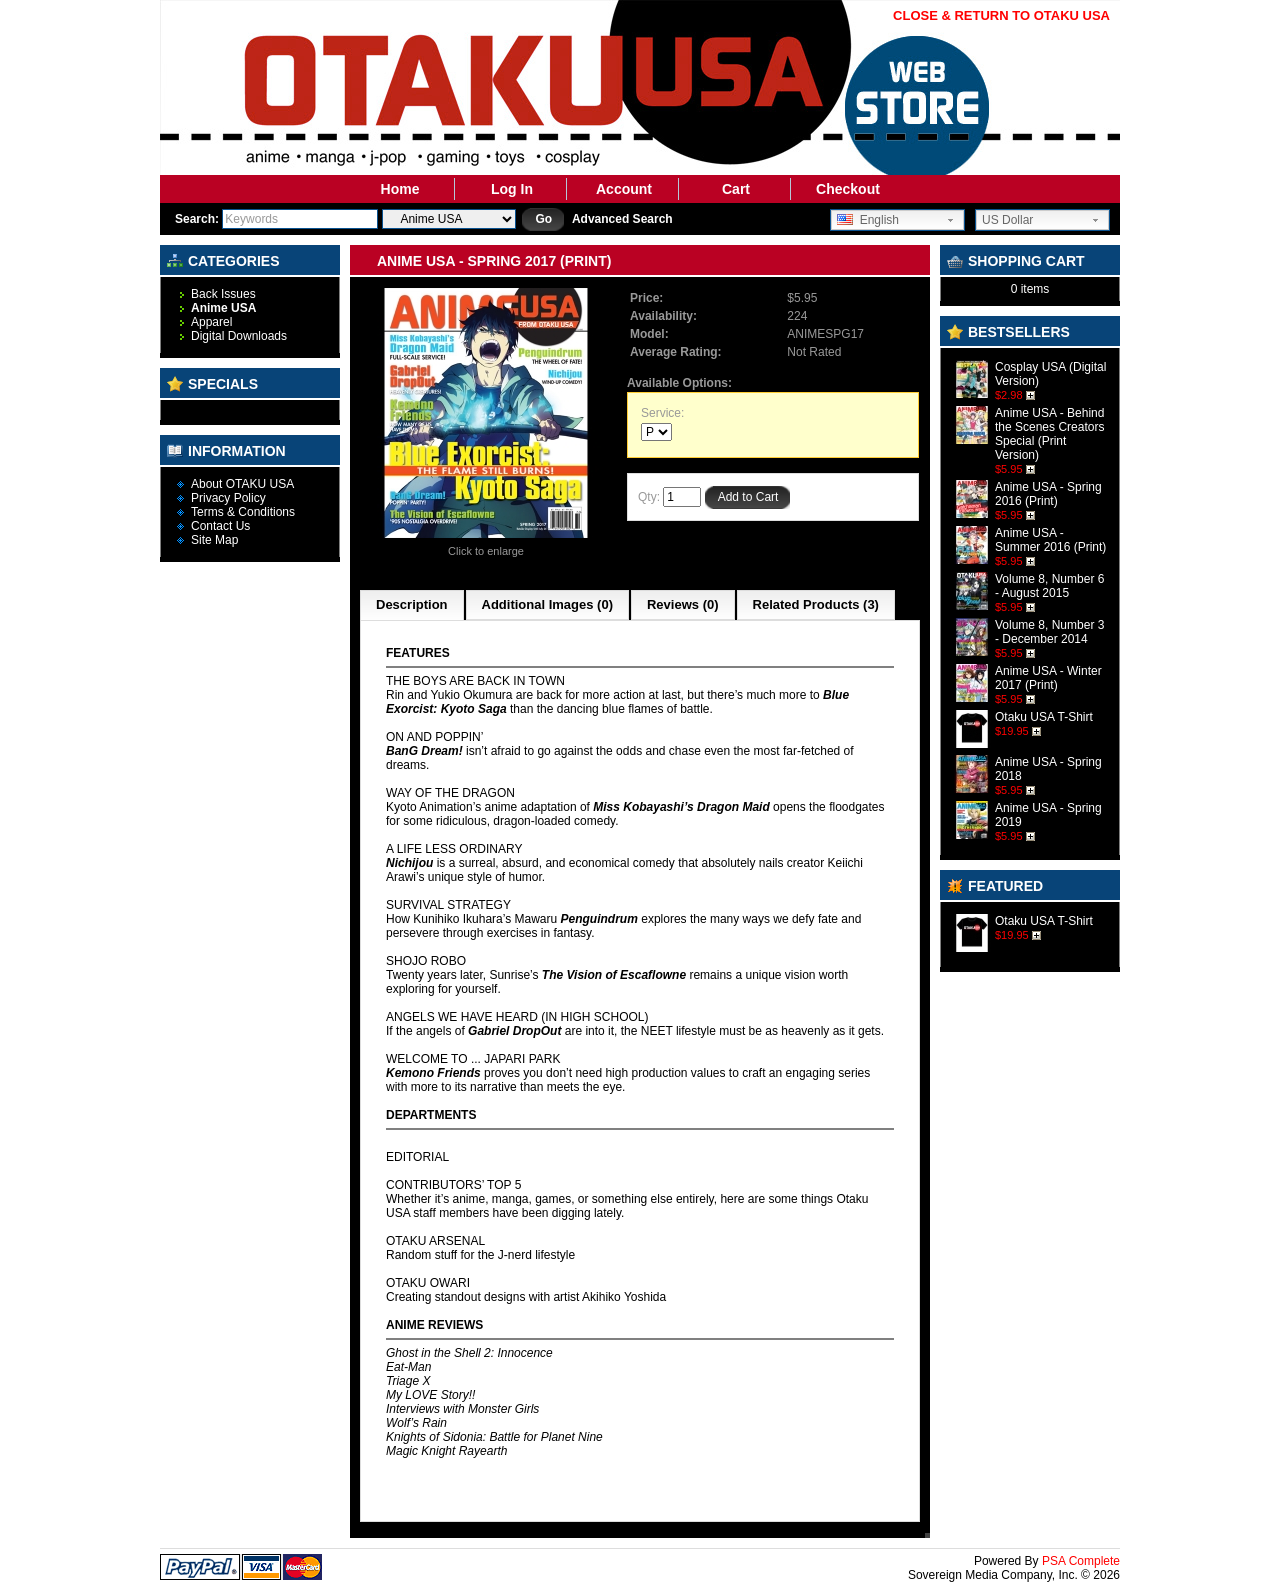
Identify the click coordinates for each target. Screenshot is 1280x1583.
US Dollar (1007, 220)
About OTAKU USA (242, 484)
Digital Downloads (239, 336)
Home (400, 189)
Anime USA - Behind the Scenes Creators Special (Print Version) (1049, 434)
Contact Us (220, 526)
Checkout (848, 189)
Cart (736, 189)
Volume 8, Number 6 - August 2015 (1049, 586)
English (868, 220)
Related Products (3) (816, 604)
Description (412, 604)
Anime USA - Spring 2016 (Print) (1048, 494)
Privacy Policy (228, 498)
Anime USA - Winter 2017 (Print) (1048, 678)
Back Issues (223, 294)
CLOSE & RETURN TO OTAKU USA (1001, 15)
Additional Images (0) (547, 604)
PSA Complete (1081, 1561)
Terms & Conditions (243, 512)
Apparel (211, 322)
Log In (512, 189)
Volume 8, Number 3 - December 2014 (1049, 632)
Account (624, 189)
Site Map (214, 540)
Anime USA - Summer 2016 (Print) (1050, 540)
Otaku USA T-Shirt (1044, 717)
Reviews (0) (683, 604)
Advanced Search (622, 219)
